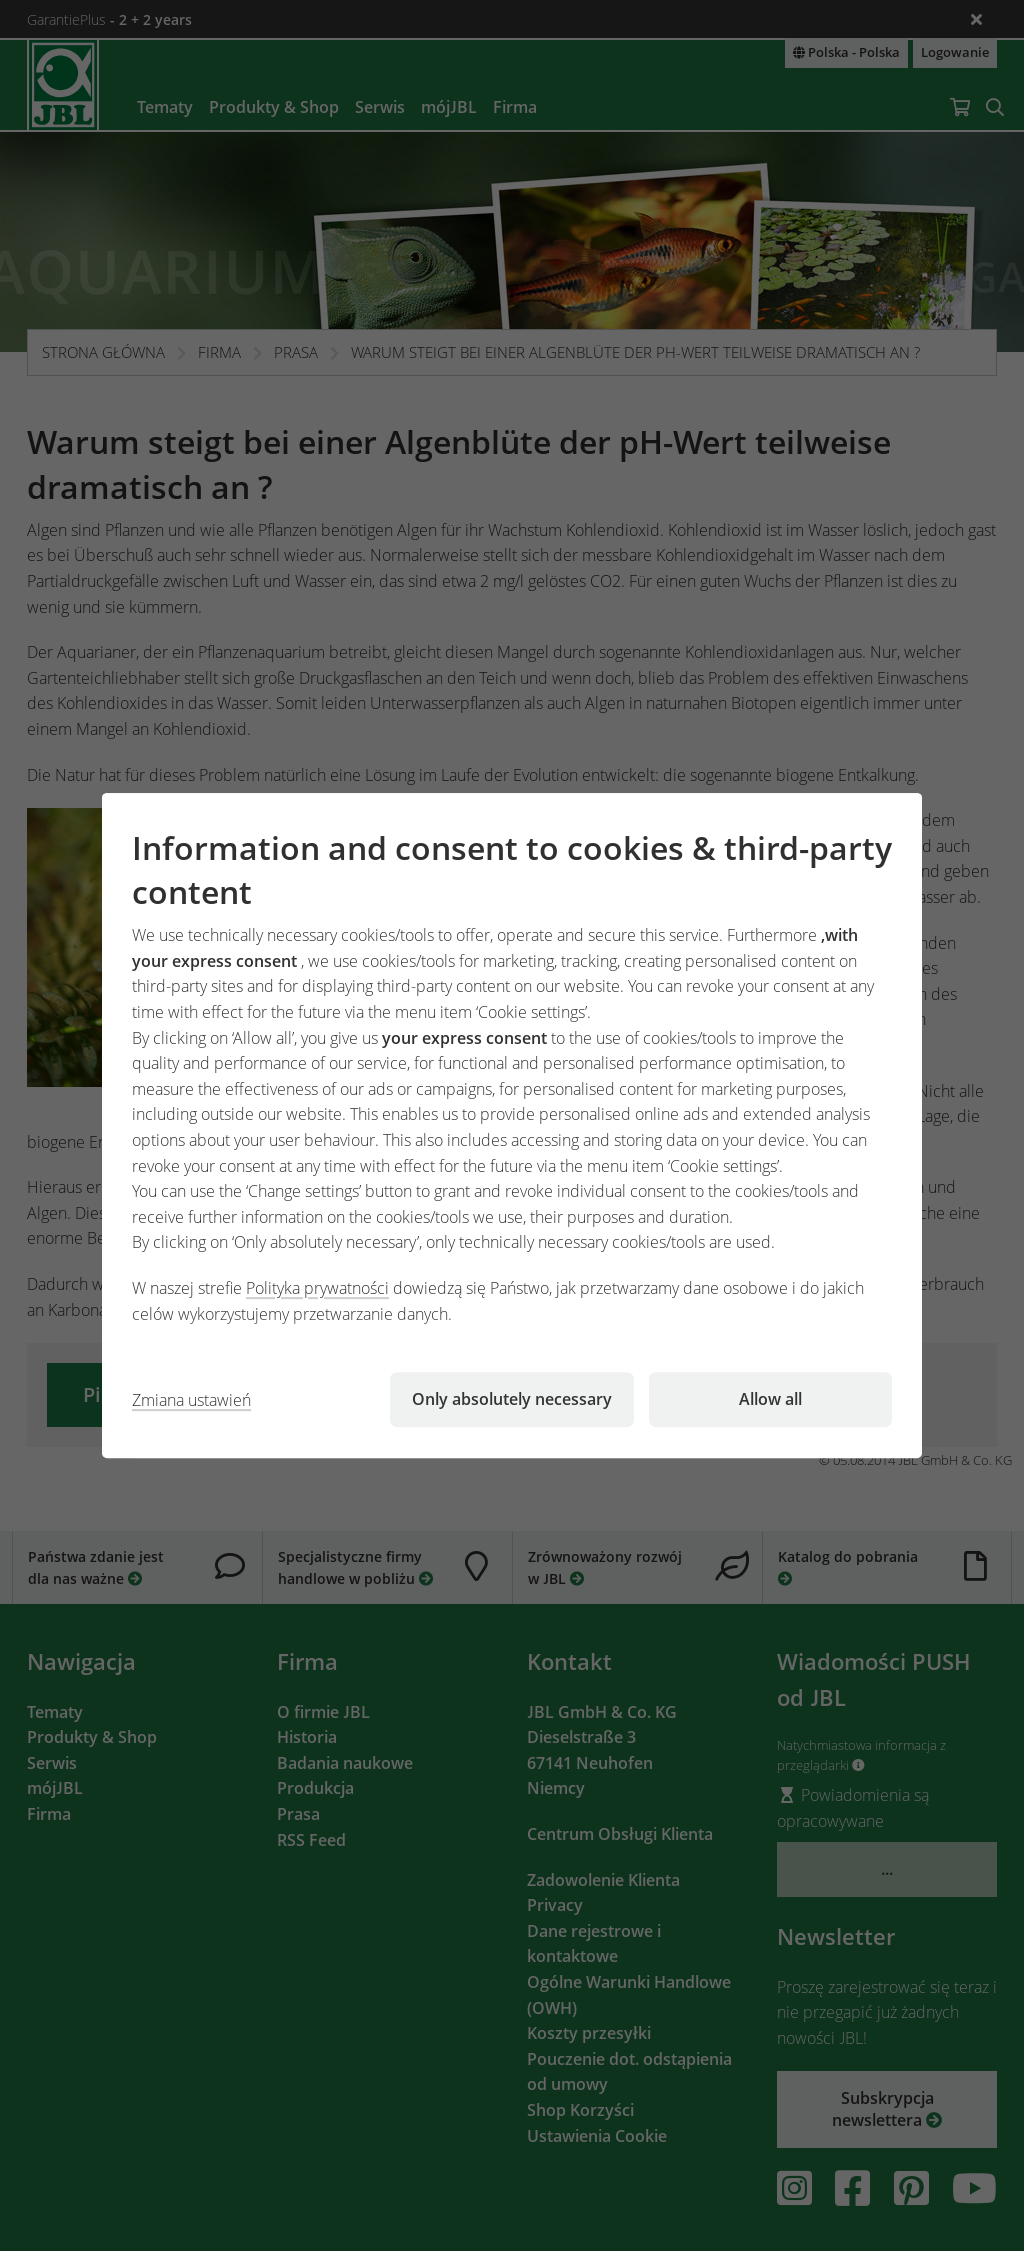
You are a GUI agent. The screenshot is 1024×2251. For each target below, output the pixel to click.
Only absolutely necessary (512, 1399)
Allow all (770, 1399)
